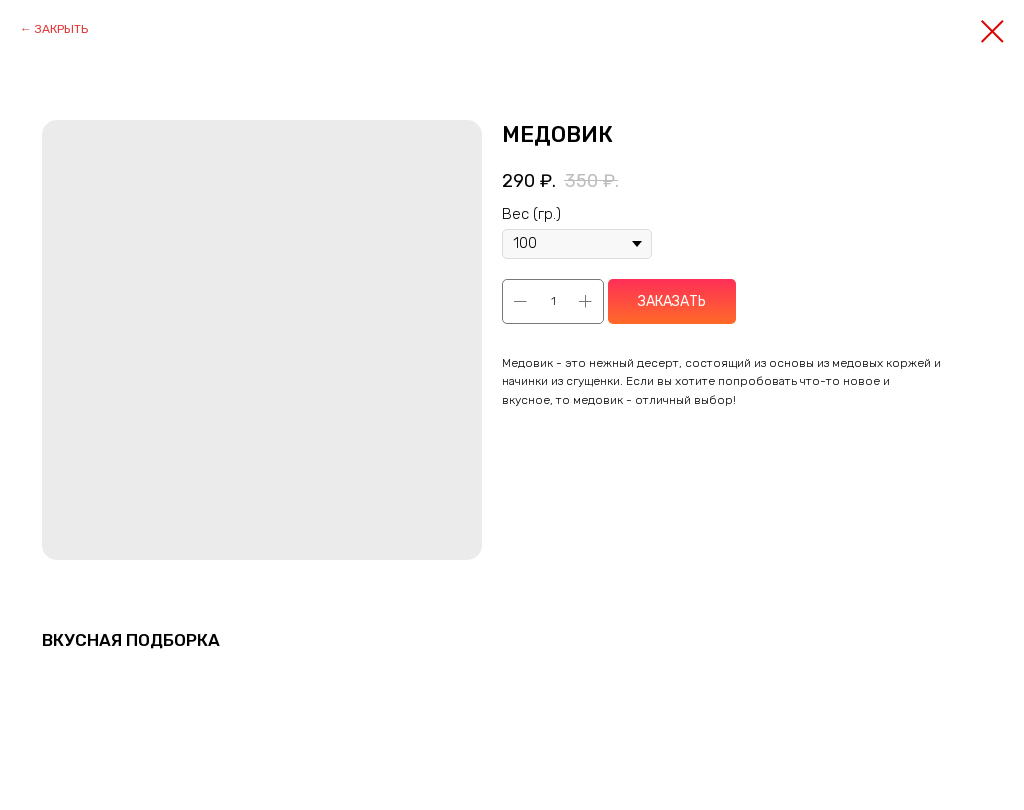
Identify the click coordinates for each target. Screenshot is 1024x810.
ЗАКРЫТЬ (61, 29)
